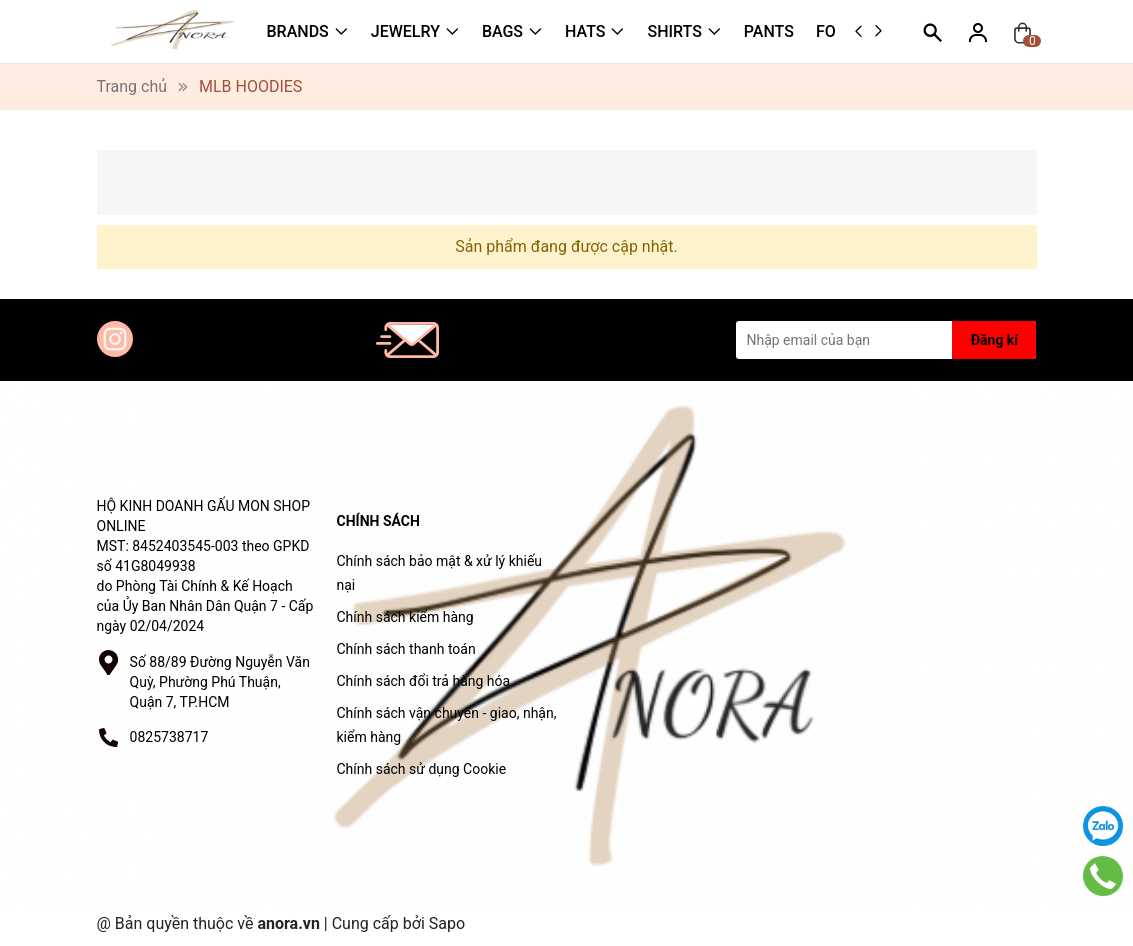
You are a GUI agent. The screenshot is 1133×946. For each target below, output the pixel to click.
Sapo (447, 923)
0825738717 (169, 737)
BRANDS (298, 31)
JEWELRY (405, 31)
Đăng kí (994, 340)
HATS (585, 31)
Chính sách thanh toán (406, 649)
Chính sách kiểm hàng (405, 617)
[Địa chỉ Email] (886, 340)
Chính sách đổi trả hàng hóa (424, 681)
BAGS (502, 31)
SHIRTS (674, 31)
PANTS (769, 31)
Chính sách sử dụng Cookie (422, 769)
